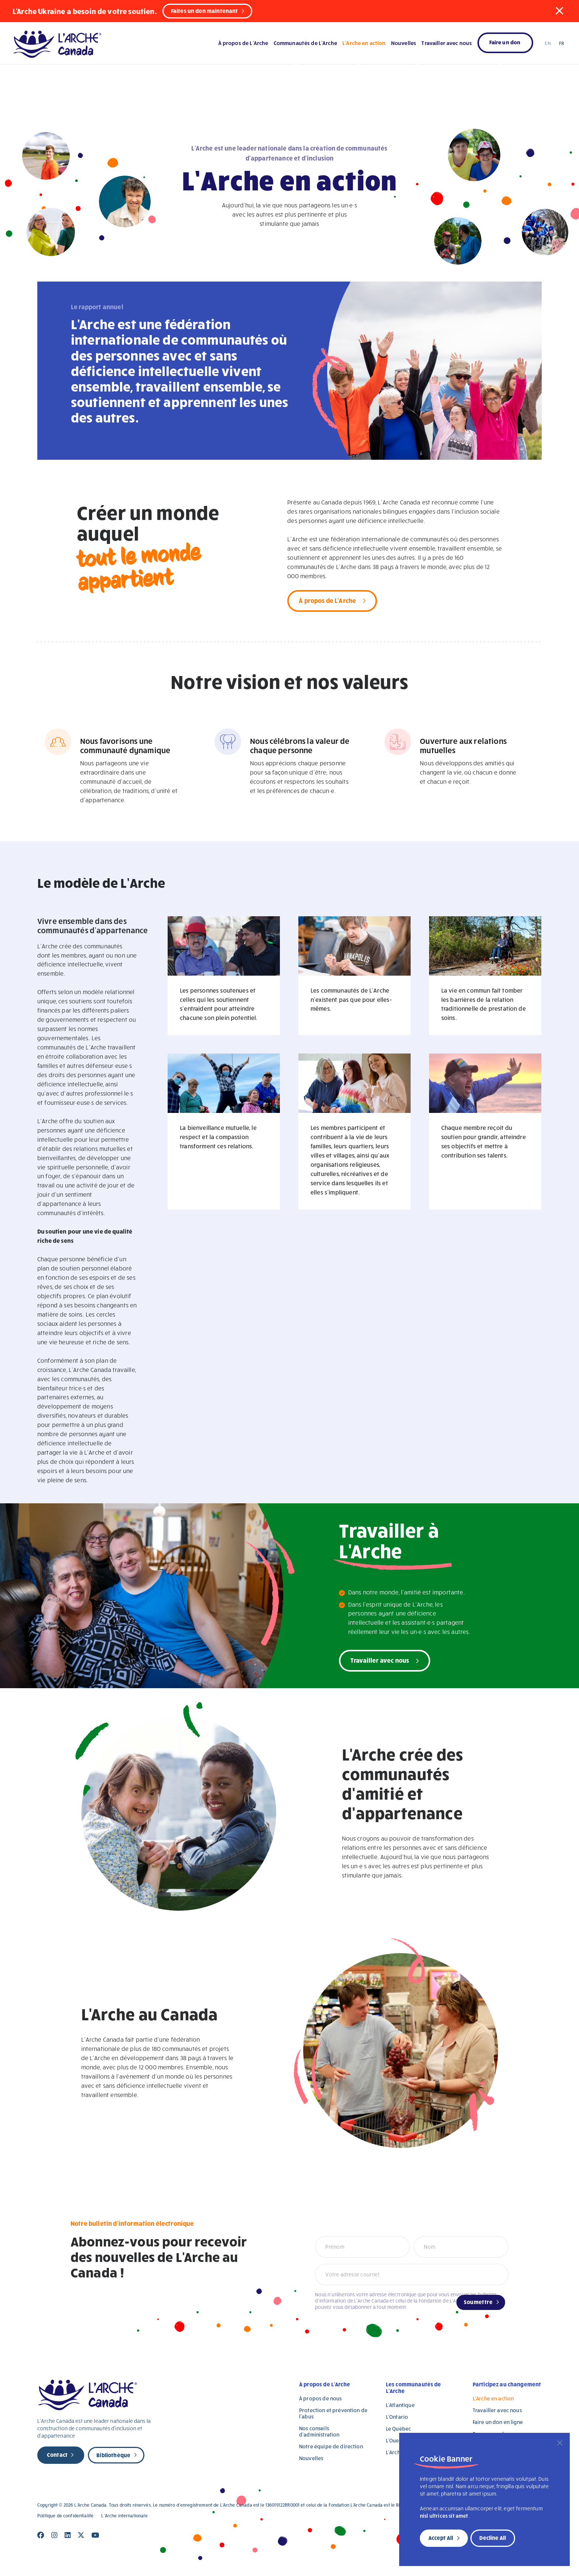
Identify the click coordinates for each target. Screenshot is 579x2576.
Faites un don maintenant (204, 10)
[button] (559, 11)
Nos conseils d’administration (319, 2431)
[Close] (559, 2442)
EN (548, 43)
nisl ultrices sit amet (444, 2516)
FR (561, 43)
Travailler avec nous (446, 42)
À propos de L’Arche (243, 42)
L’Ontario (397, 2417)
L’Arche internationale (124, 2515)
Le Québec (398, 2428)
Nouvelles (403, 42)
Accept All (440, 2537)
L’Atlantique (400, 2405)
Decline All (492, 2537)
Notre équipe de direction (331, 2446)
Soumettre (478, 2302)
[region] (484, 2499)
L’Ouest (394, 2440)
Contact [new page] (57, 2454)
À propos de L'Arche (327, 600)
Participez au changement (507, 2384)
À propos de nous (320, 2398)
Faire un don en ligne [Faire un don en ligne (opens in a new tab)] (498, 2422)
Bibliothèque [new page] (113, 2455)
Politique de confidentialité (65, 2515)
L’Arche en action (364, 42)
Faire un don (505, 42)
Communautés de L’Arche (305, 42)
